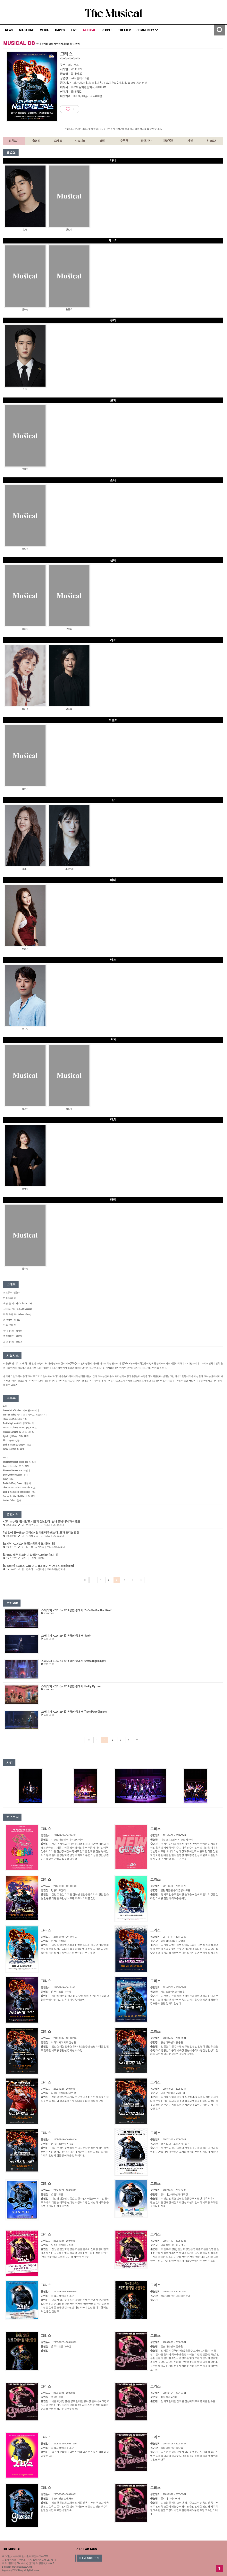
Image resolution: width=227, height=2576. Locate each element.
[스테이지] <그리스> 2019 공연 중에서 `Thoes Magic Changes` (74, 1711)
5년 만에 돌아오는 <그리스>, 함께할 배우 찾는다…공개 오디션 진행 (41, 1532)
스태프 (58, 140)
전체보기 (14, 140)
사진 (190, 140)
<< (85, 1580)
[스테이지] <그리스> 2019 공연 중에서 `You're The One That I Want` (76, 1610)
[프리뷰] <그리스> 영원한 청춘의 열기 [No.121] (29, 1543)
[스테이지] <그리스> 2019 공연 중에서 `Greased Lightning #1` (74, 1660)
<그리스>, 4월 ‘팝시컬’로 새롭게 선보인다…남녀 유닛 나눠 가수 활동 (41, 1521)
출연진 (36, 140)
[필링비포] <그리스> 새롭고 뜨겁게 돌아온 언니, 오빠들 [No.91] (38, 1565)
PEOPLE (107, 30)
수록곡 (124, 140)
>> (141, 1580)
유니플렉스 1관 (80, 78)
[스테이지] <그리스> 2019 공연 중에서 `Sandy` (66, 1635)
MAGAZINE (26, 30)
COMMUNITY (147, 30)
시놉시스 (80, 140)
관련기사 (146, 140)
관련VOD (168, 140)
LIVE (74, 30)
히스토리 (212, 140)
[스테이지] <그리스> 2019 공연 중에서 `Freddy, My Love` (71, 1686)
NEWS (9, 30)
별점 (102, 140)
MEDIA (44, 30)
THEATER (124, 30)
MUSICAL (89, 30)
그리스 (46, 1829)
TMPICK (60, 30)
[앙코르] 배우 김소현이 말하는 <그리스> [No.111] (30, 1554)
